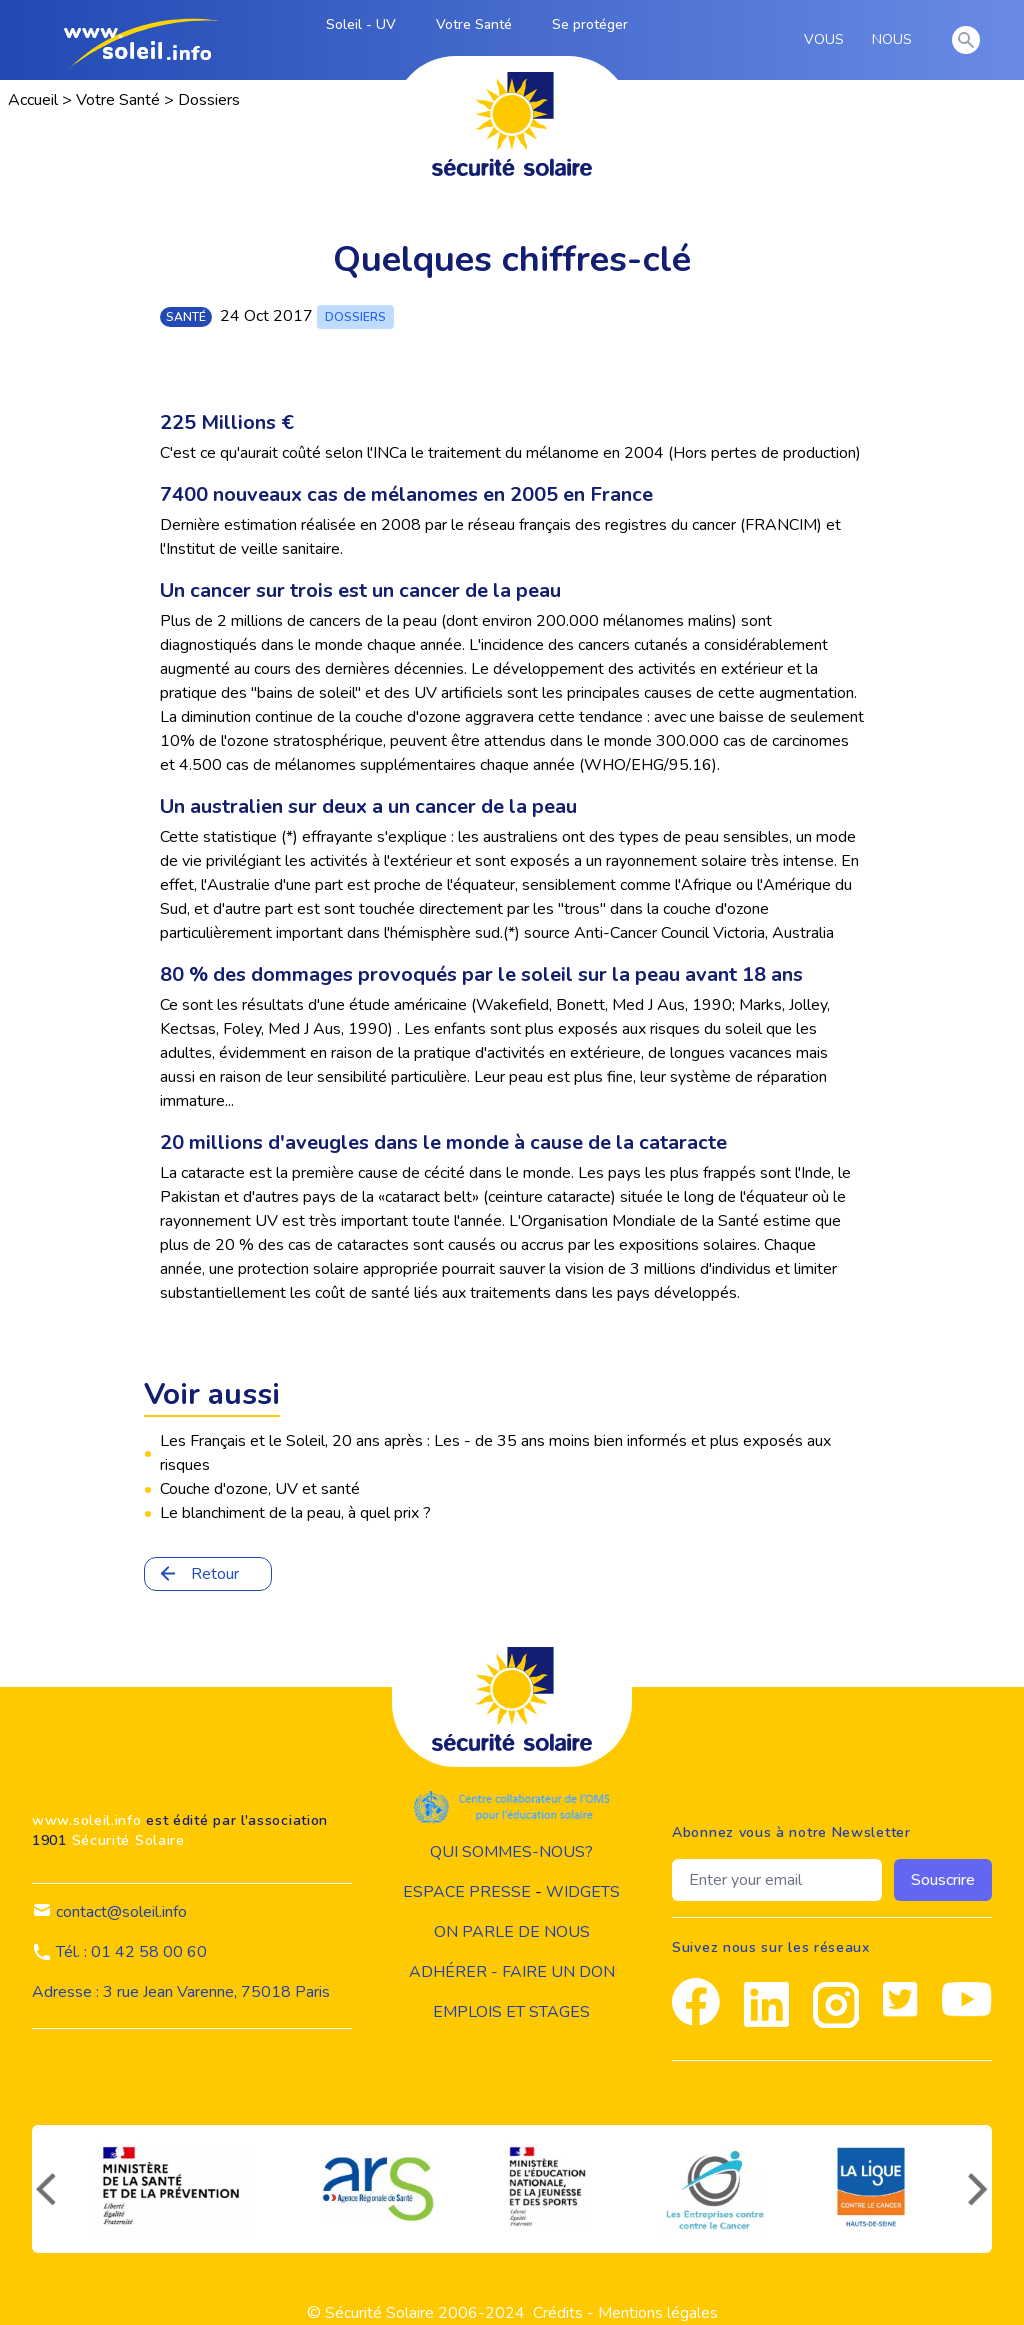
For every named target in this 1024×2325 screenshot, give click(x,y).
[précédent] (44, 2189)
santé (186, 317)
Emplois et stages (511, 2012)
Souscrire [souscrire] (943, 1880)
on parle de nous (512, 1932)
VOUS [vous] (827, 40)
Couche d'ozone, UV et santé (260, 1489)
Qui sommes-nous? (511, 1852)
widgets (583, 1892)
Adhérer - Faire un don (512, 1972)
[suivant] (980, 2189)
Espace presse (467, 1892)
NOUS (895, 40)
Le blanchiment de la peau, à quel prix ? (295, 1513)
